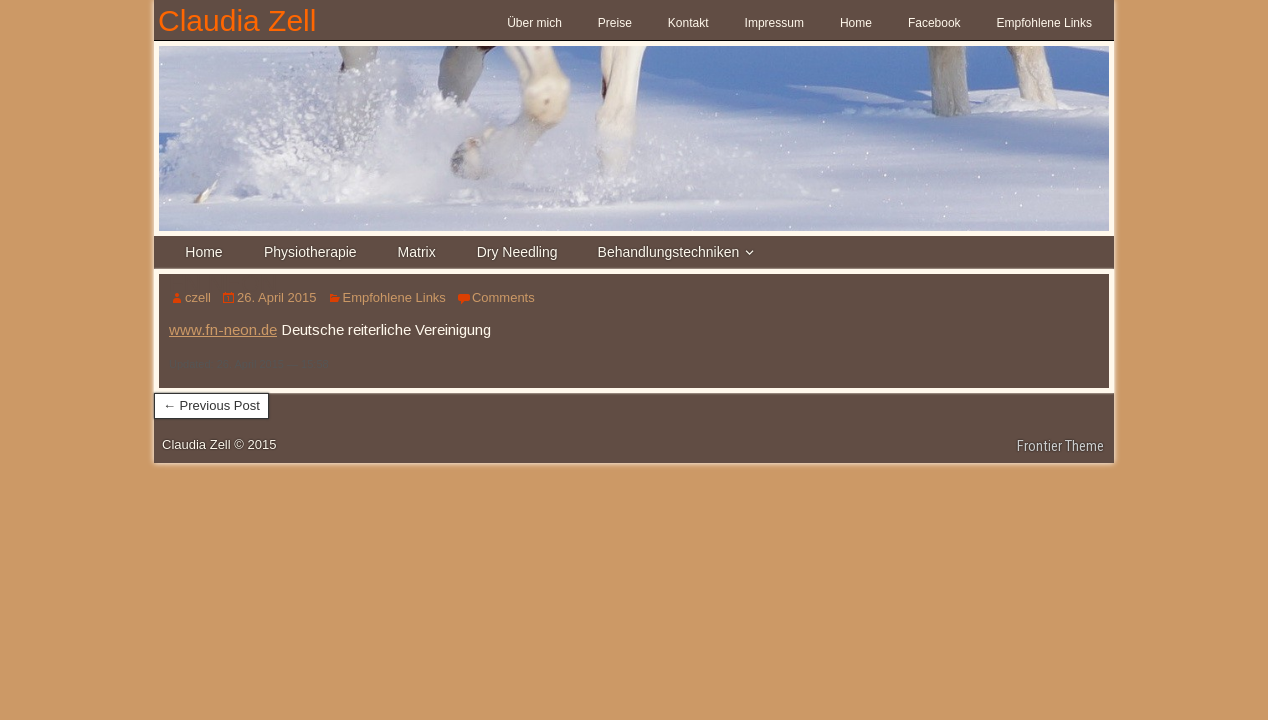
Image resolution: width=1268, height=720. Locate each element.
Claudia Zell (237, 20)
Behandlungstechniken (669, 252)
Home (856, 23)
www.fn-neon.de (223, 329)
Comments (503, 297)
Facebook (934, 23)
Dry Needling (517, 252)
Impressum (774, 23)
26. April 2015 (277, 297)
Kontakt (688, 23)
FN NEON (223, 283)
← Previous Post (211, 405)
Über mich (534, 23)
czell (198, 297)
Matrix (417, 252)
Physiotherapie (310, 252)
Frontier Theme (1060, 446)
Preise (615, 23)
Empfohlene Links (1044, 23)
